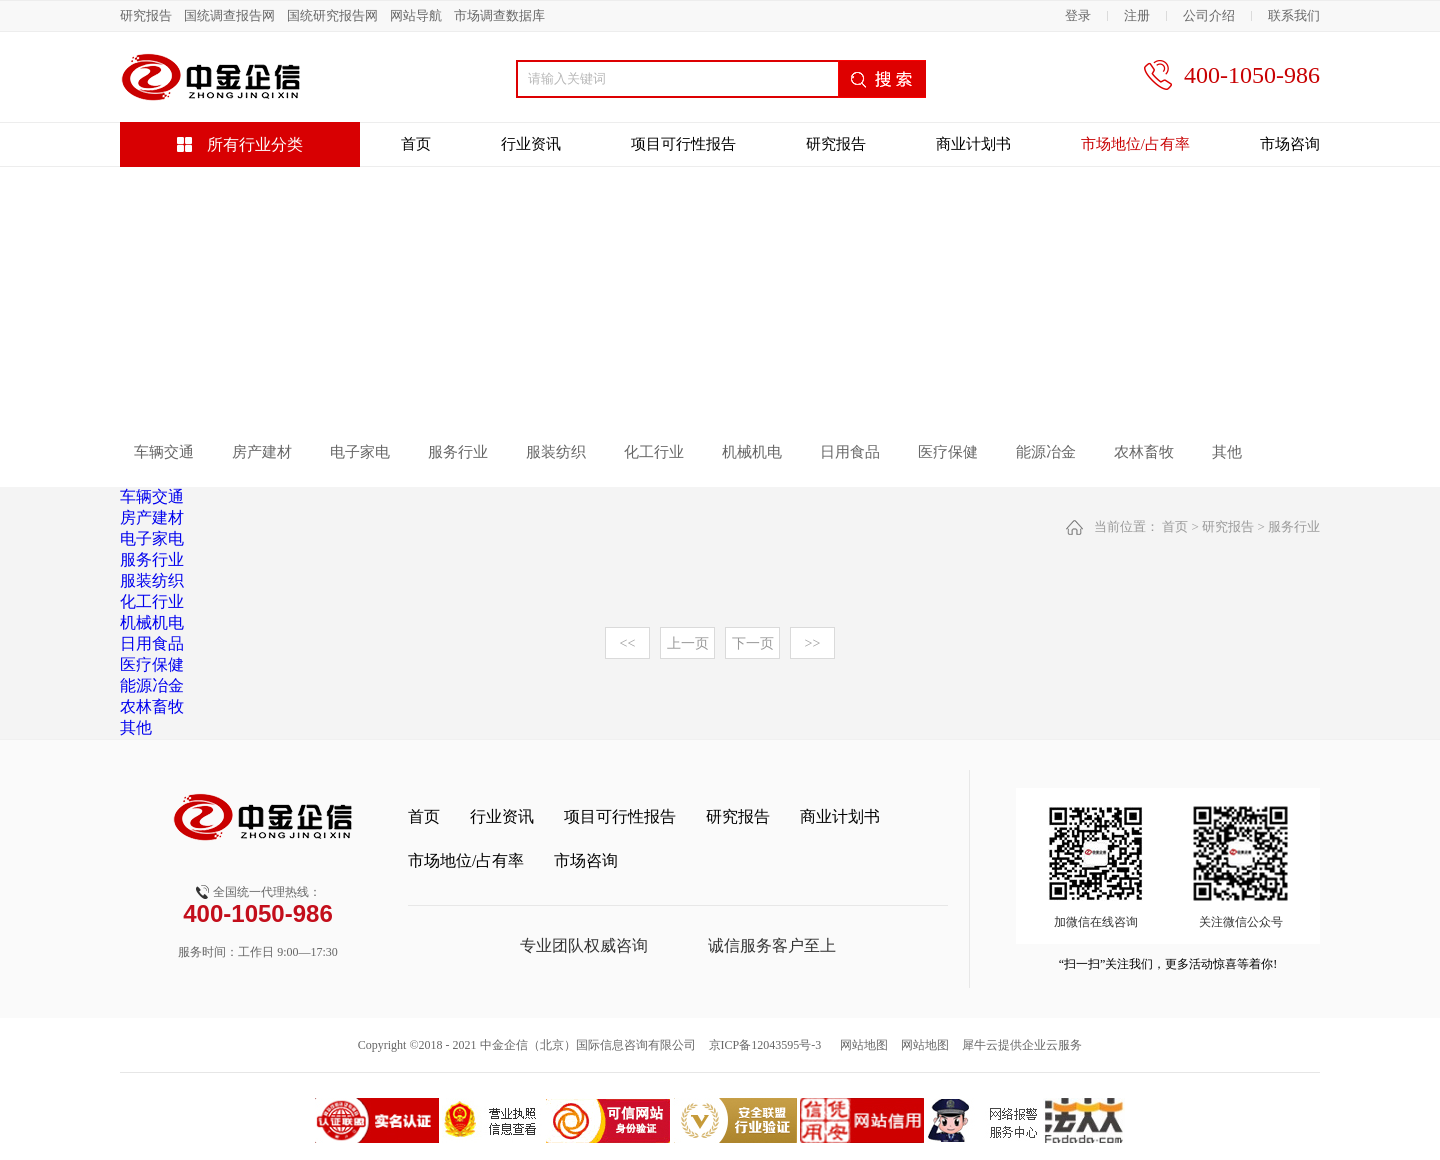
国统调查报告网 (229, 15)
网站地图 (861, 1045)
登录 (1078, 15)
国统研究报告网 (332, 15)
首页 (416, 144)
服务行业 (1294, 526)
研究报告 (146, 15)
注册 (1137, 15)
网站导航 (416, 15)
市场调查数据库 (499, 15)
